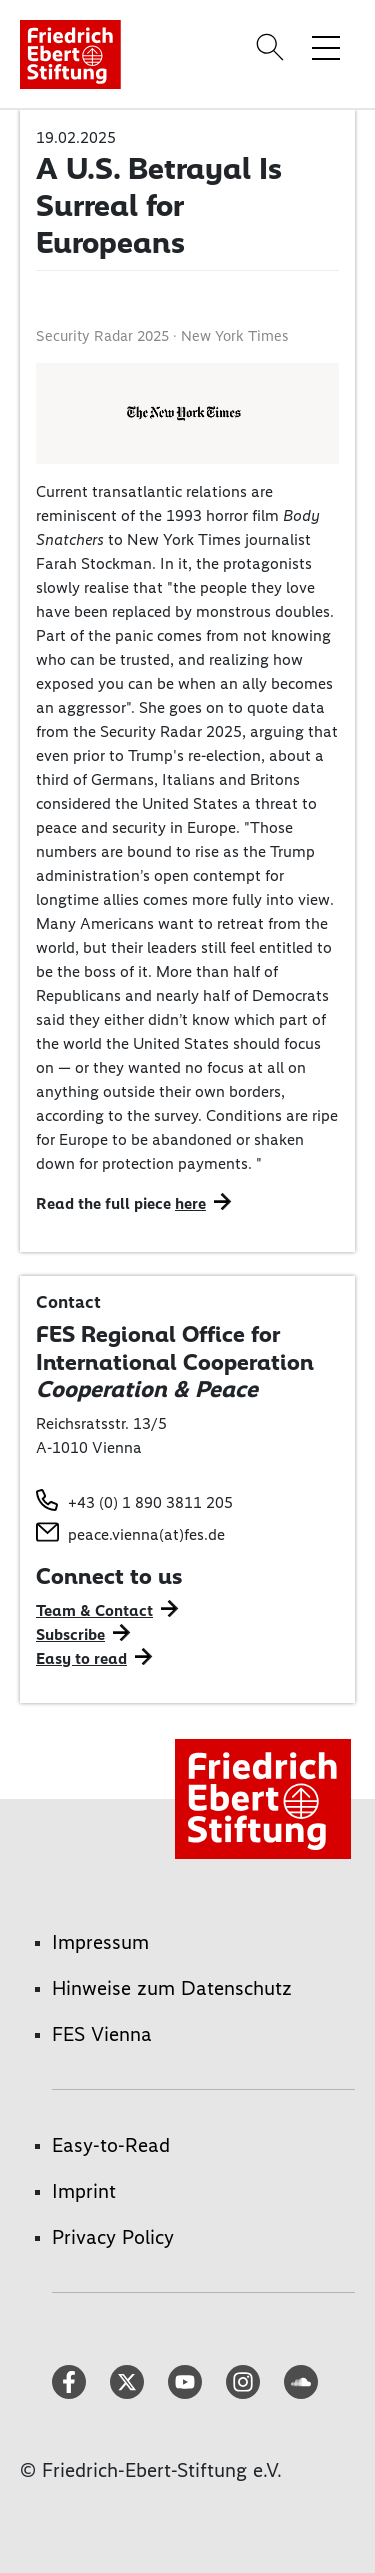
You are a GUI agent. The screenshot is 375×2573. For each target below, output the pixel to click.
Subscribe (70, 1634)
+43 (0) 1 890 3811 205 (150, 1502)
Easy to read (81, 1658)
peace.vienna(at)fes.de (146, 1534)
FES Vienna (102, 2034)
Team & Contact (94, 1610)
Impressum (100, 1942)
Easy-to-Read (111, 2145)
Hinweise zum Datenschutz (172, 1988)
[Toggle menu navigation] (326, 47)
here (190, 1203)
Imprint (84, 2191)
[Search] (273, 47)
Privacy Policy (113, 2237)
